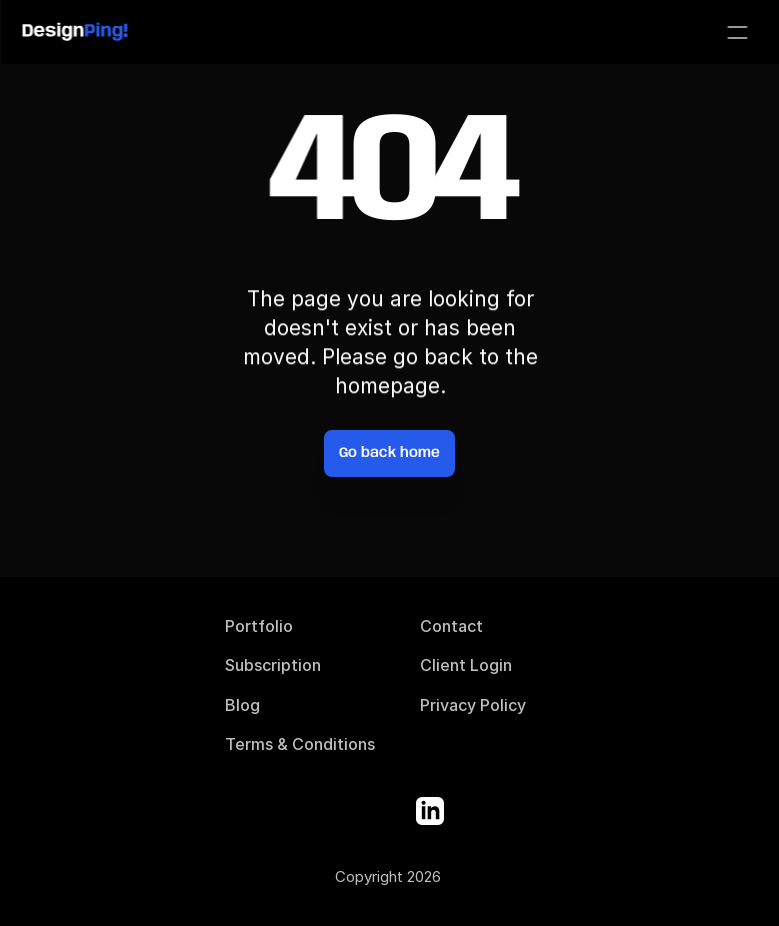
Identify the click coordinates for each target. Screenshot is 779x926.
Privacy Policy (473, 705)
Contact (451, 626)
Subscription (273, 665)
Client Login (466, 665)
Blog (242, 705)
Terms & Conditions (300, 744)
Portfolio (259, 626)
